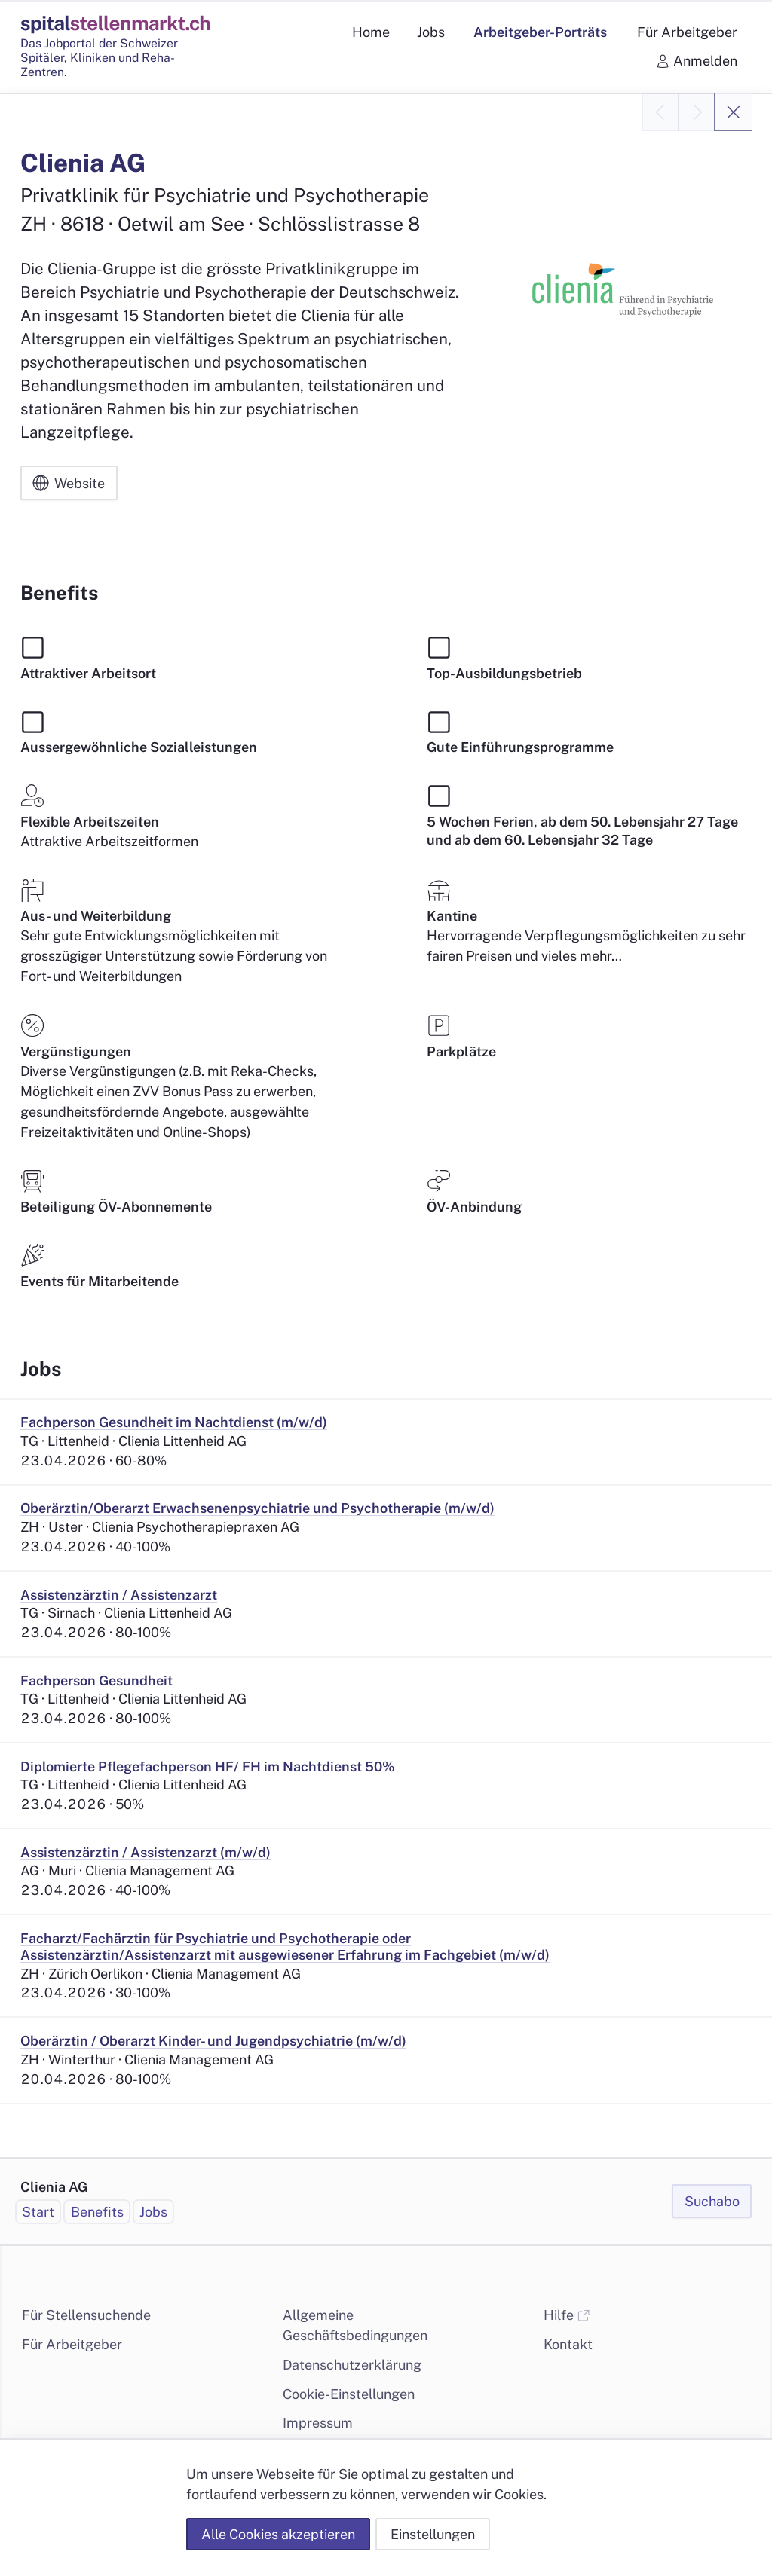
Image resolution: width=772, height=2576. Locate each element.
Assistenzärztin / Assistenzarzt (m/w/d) (145, 1852)
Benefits (97, 2212)
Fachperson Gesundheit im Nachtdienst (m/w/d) (173, 1422)
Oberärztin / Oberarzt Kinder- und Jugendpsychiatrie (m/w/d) (213, 2041)
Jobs (153, 2212)
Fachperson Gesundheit (96, 1680)
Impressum (318, 2423)
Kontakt (568, 2344)
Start (38, 2212)
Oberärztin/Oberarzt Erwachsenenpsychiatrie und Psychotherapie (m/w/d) (257, 1508)
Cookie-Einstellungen (349, 2394)
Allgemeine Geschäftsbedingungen (355, 2325)
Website (68, 483)
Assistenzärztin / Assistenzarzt (118, 1595)
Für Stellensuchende (86, 2315)
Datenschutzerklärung (352, 2365)
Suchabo (712, 2201)
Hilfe (567, 2315)
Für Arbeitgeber (72, 2344)
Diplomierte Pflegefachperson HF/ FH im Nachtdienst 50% (207, 1766)
